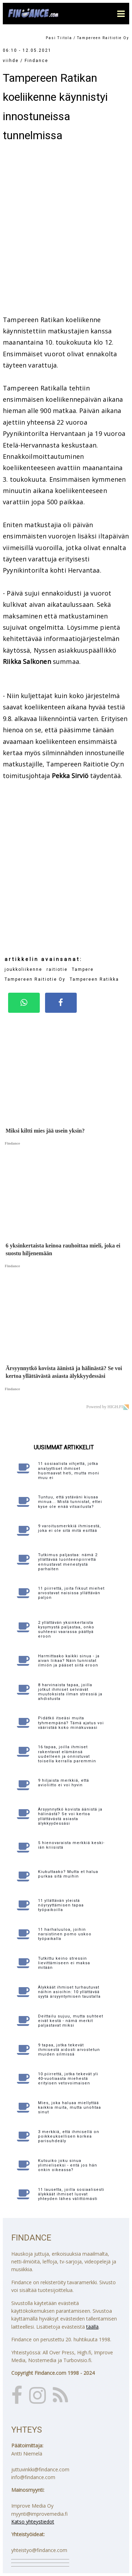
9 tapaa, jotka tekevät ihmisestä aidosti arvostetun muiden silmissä (69, 2050)
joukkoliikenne (23, 969)
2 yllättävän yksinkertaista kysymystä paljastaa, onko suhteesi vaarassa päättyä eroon (66, 1629)
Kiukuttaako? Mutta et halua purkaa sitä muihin (68, 1874)
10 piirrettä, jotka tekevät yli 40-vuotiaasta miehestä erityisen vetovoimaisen (68, 2078)
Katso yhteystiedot (32, 2521)
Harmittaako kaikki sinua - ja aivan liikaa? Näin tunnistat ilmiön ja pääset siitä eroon (69, 1661)
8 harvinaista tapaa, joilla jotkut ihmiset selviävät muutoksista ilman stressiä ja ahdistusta (70, 1692)
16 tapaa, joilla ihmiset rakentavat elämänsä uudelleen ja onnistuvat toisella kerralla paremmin (67, 1754)
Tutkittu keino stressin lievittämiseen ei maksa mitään (64, 1963)
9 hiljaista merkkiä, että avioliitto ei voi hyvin (63, 1782)
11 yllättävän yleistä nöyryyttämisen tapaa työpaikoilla (61, 1905)
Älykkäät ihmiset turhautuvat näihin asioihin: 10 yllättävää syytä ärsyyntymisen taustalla (69, 1992)
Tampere (83, 969)
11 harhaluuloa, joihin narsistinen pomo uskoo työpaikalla (65, 1934)
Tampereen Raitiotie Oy (35, 979)
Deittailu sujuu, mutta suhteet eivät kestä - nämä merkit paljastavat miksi (70, 2021)
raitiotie (57, 969)
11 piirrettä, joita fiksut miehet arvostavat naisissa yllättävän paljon (71, 1593)
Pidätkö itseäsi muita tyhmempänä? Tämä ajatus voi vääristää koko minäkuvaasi (71, 1723)
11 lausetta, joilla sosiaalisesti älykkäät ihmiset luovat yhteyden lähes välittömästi (71, 2194)
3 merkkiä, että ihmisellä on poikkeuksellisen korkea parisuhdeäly (68, 2136)
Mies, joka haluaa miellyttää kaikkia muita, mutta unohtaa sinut (69, 2107)
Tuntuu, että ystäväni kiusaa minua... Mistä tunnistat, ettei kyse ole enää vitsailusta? (70, 1502)
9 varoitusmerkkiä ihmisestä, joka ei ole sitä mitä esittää (69, 1528)
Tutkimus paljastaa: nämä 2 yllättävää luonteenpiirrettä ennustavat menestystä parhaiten (68, 1562)
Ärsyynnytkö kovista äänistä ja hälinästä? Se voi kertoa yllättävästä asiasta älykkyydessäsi (70, 1816)
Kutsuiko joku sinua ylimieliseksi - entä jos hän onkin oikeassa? (67, 2165)
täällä (92, 2326)
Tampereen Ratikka (94, 979)
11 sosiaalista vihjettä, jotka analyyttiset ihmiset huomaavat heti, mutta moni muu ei (68, 1470)
